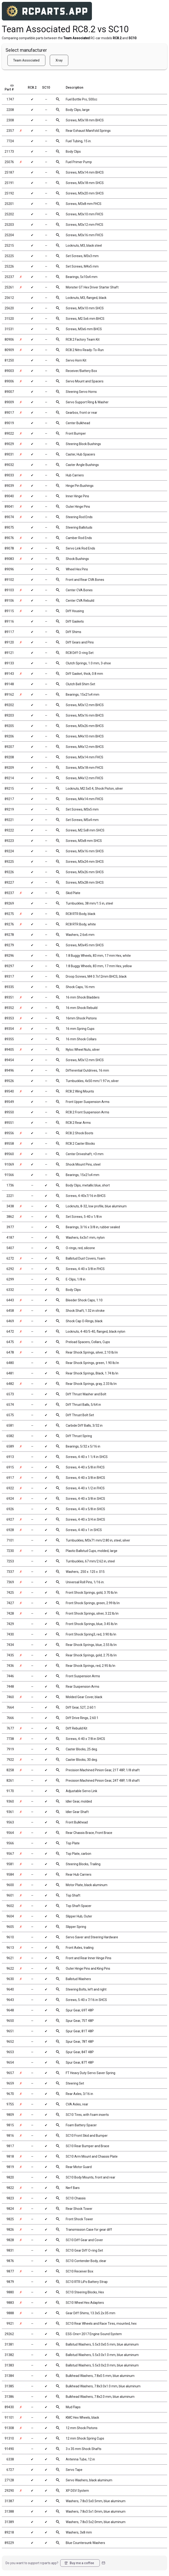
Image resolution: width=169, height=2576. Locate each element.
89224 (9, 851)
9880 (10, 2292)
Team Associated (26, 60)
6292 (10, 1269)
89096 (9, 569)
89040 (9, 496)
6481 (10, 1373)
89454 (9, 1060)
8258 (10, 1770)
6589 (10, 1446)
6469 (10, 1321)
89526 (9, 1081)
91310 (9, 2438)
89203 (9, 715)
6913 (10, 1457)
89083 (9, 559)
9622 (10, 1968)
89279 (9, 945)
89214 (9, 778)
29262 (9, 2334)
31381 (9, 2344)
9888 (10, 2313)
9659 (10, 2083)
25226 (9, 266)
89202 (9, 705)
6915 (10, 1467)
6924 (10, 1498)
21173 (9, 151)
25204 (9, 235)
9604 (10, 1916)
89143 (9, 674)
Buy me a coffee (79, 2563)
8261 (10, 1780)
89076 (9, 538)
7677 (10, 1728)
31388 (9, 2511)
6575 (10, 1415)
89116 (9, 621)
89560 (9, 1154)
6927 (10, 1519)
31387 (9, 2501)
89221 (9, 820)
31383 (9, 2365)
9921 (10, 2323)
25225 (9, 256)
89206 (9, 736)
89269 (9, 903)
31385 (9, 2386)
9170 (10, 1791)
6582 (10, 1436)
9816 (10, 2135)
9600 (10, 1885)
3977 (10, 1227)
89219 (9, 809)
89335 (9, 987)
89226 (9, 872)
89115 (9, 611)
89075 (9, 527)
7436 (10, 1666)
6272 (10, 1258)
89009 (9, 402)
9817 (10, 2146)
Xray (59, 60)
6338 (10, 2459)
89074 (9, 517)
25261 (9, 287)
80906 (9, 339)
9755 (10, 2104)
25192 (9, 193)
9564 (10, 1833)
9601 (10, 1895)
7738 (10, 1739)
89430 (9, 2407)
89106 (9, 600)
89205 (9, 726)
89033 (9, 475)
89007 (9, 392)
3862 (10, 1217)
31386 (9, 2396)
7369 (10, 1582)
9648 (10, 2010)
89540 (9, 1091)
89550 (9, 1112)
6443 (10, 1300)
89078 (9, 548)
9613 (10, 1947)
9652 (10, 2041)
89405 (9, 1049)
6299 (10, 1279)
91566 (9, 1175)
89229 (9, 2543)
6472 (10, 1331)
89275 (9, 914)
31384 (9, 2376)
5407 (10, 1248)
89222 (9, 830)
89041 (9, 506)
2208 (10, 110)
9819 (10, 2167)
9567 (10, 1853)
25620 (9, 308)
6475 (10, 1342)
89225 (9, 861)
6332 (10, 1290)
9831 (10, 2250)
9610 (10, 1937)
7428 (10, 1613)
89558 (9, 1143)
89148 (9, 684)
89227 (9, 882)
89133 (9, 663)
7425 (10, 1592)
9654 (10, 2062)
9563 (10, 1822)
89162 (9, 694)
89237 (9, 893)
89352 (9, 1008)
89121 (9, 653)
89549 (9, 1102)
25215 (9, 245)
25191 (9, 183)
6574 (10, 1404)
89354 (9, 1029)
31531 (9, 329)
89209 (9, 767)
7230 (10, 1551)
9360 (10, 1801)
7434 (10, 1645)
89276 (9, 924)
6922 (10, 1488)
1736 (10, 1185)
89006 (9, 381)
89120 (9, 642)
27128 (9, 2480)
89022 (9, 433)
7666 (10, 1718)
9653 (10, 2052)
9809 (10, 2115)
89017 (9, 412)
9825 (10, 2219)
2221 (10, 1196)
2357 (10, 131)
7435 (10, 1655)
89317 (9, 976)
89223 (9, 841)
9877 (10, 2271)
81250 (9, 360)
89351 (9, 997)
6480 (10, 1363)
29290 (9, 2490)
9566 (10, 1843)
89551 (9, 1123)
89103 (9, 590)
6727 (10, 2470)
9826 (10, 2229)
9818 (10, 2156)
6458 (10, 1310)
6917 (10, 1478)
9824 (10, 2209)
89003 (9, 371)
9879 (10, 2282)
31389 (9, 2522)
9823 (10, 2198)
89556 (9, 1133)
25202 (9, 214)
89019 (9, 423)
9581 (10, 1864)
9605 (10, 1927)
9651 (10, 2031)
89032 (9, 465)
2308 (10, 120)
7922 (10, 1760)
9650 (10, 2021)
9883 (10, 2303)
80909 (9, 350)
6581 (10, 1425)
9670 (10, 2094)
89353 (9, 1018)
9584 (10, 1874)
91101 (9, 2417)
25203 (9, 224)
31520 (9, 318)
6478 (10, 1352)
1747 (10, 99)
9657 (10, 2073)
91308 (9, 2428)
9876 (10, 2261)
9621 (10, 1958)
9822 (10, 2188)
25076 (9, 162)
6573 (10, 1394)
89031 (9, 454)
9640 (10, 1989)
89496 (9, 1070)
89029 (9, 444)
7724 (10, 141)
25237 (9, 277)
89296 (9, 955)
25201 (9, 204)
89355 (9, 1039)
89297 (9, 966)
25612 (9, 298)
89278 (9, 935)
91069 (9, 1164)
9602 (10, 1906)
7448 (10, 1686)
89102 (9, 580)
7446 (10, 1676)
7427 (10, 1603)
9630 (10, 1979)
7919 (10, 1749)
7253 (10, 1561)
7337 (10, 1572)
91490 (9, 2449)
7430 (10, 1634)
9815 (10, 2125)
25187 (9, 172)
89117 (9, 632)
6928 (10, 1530)
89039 (9, 486)
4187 (10, 1237)
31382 (9, 2355)
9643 (10, 2000)
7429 (10, 1624)
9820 (10, 2177)
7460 (10, 1697)
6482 (10, 1384)
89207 (9, 747)
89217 (9, 799)
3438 (10, 1206)
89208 (9, 757)
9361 (10, 1812)
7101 (10, 1540)
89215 (9, 788)
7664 (10, 1707)
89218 (9, 2532)
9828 (10, 2240)
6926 (10, 1509)
